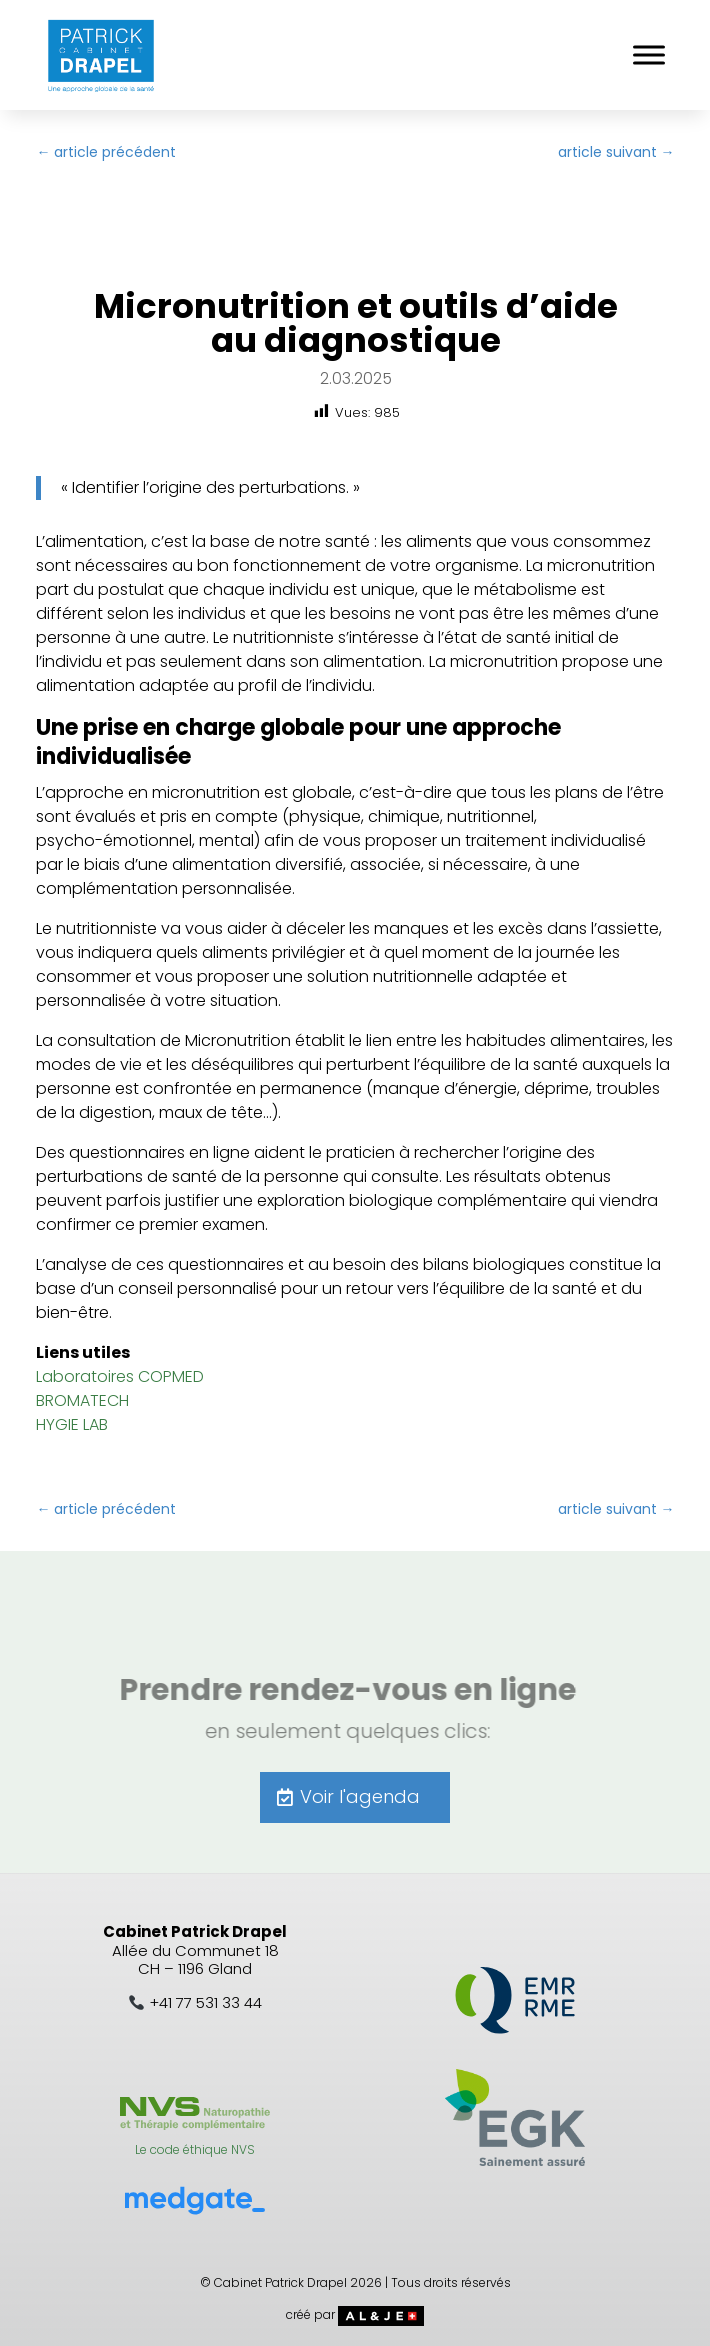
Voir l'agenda (360, 1796)
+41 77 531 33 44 (205, 2002)
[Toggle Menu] (649, 54)
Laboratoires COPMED (120, 1376)
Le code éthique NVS (195, 2149)
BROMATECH (82, 1400)
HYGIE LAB (72, 1424)
